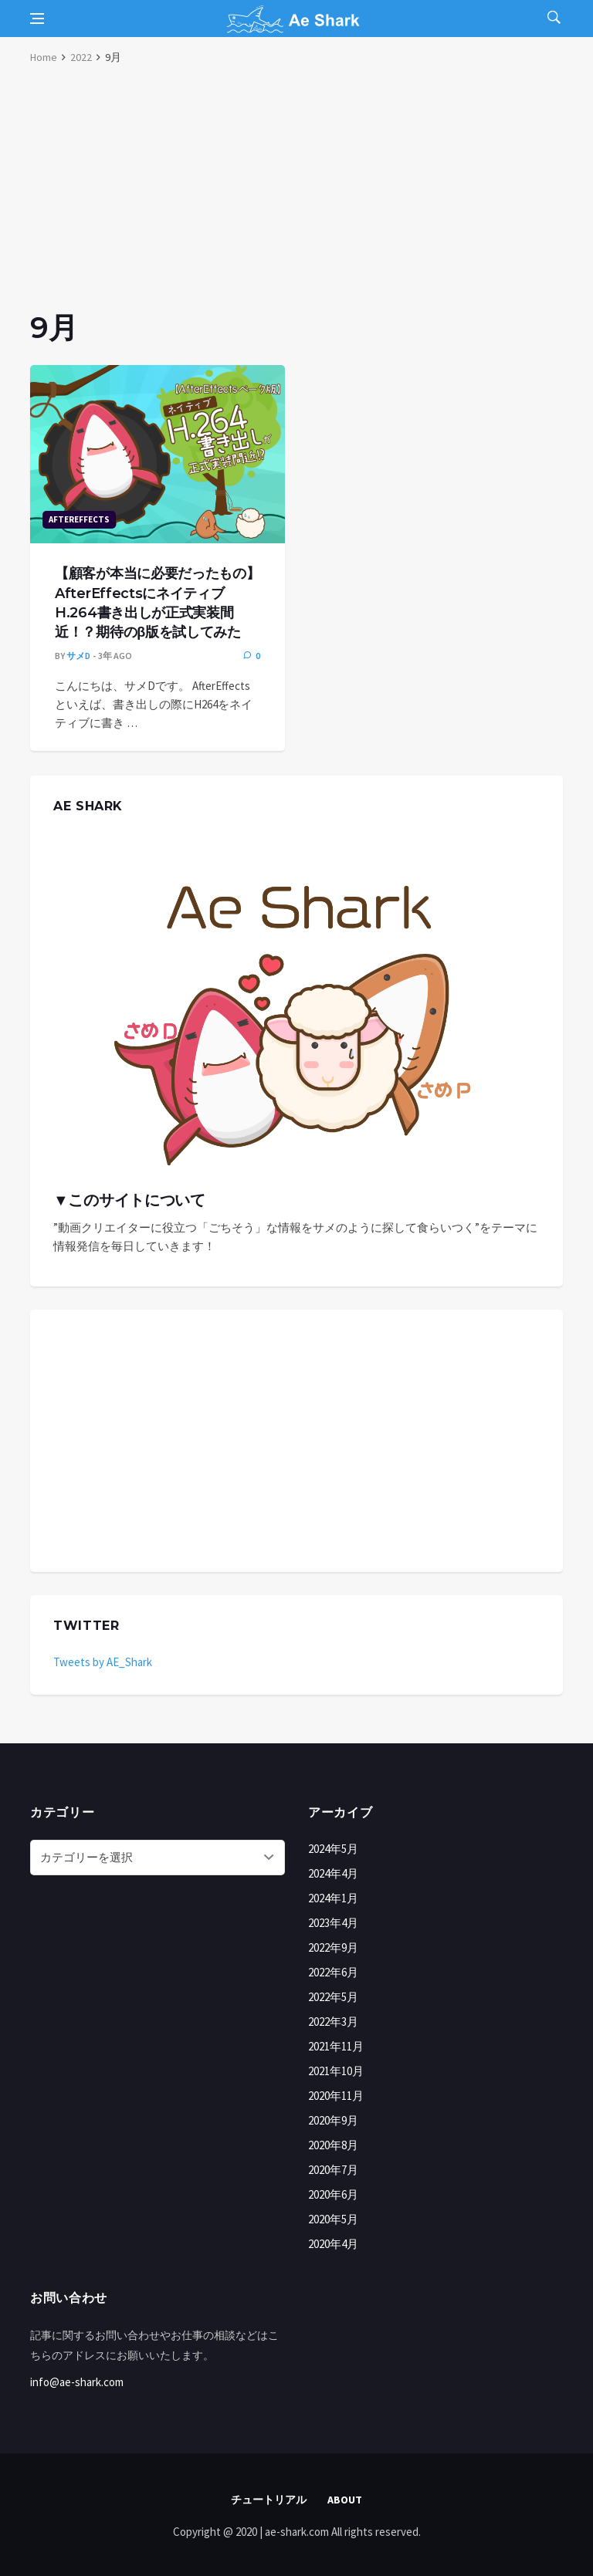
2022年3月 (333, 2021)
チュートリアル (269, 2500)
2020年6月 (333, 2194)
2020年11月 (336, 2095)
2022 (81, 57)
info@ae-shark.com (77, 2382)
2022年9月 (333, 1947)
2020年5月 (333, 2219)
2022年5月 (333, 1996)
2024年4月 (333, 1873)
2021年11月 (336, 2046)
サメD (78, 655)
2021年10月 (336, 2071)
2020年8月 (333, 2145)
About (344, 2500)
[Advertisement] (296, 193)
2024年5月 (333, 1848)
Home (43, 57)
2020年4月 (333, 2243)
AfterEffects (79, 519)
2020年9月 (333, 2120)
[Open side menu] (37, 18)
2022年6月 (333, 1972)
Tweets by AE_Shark (102, 1662)
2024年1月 (333, 1898)
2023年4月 (333, 1922)
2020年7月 (333, 2169)
